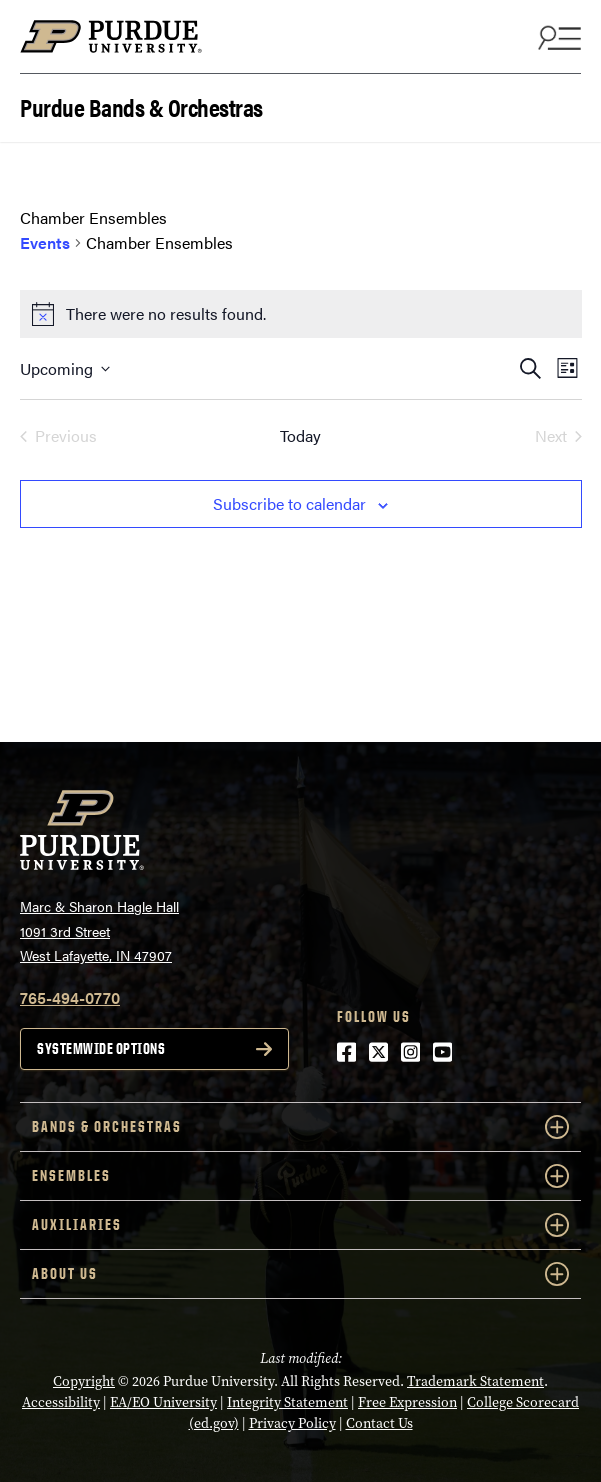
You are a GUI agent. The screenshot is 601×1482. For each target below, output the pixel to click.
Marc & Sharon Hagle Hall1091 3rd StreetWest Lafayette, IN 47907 (99, 930)
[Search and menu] (557, 37)
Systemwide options (101, 1048)
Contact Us (379, 1423)
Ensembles (300, 1176)
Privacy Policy (292, 1423)
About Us (300, 1274)
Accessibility (61, 1402)
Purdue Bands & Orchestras (141, 105)
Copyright (84, 1381)
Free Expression (407, 1402)
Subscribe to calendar (289, 503)
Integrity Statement (287, 1402)
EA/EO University (163, 1402)
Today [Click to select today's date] (300, 435)
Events (45, 242)
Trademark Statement (475, 1381)
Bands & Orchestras (300, 1127)
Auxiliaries (300, 1225)
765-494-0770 (70, 997)
